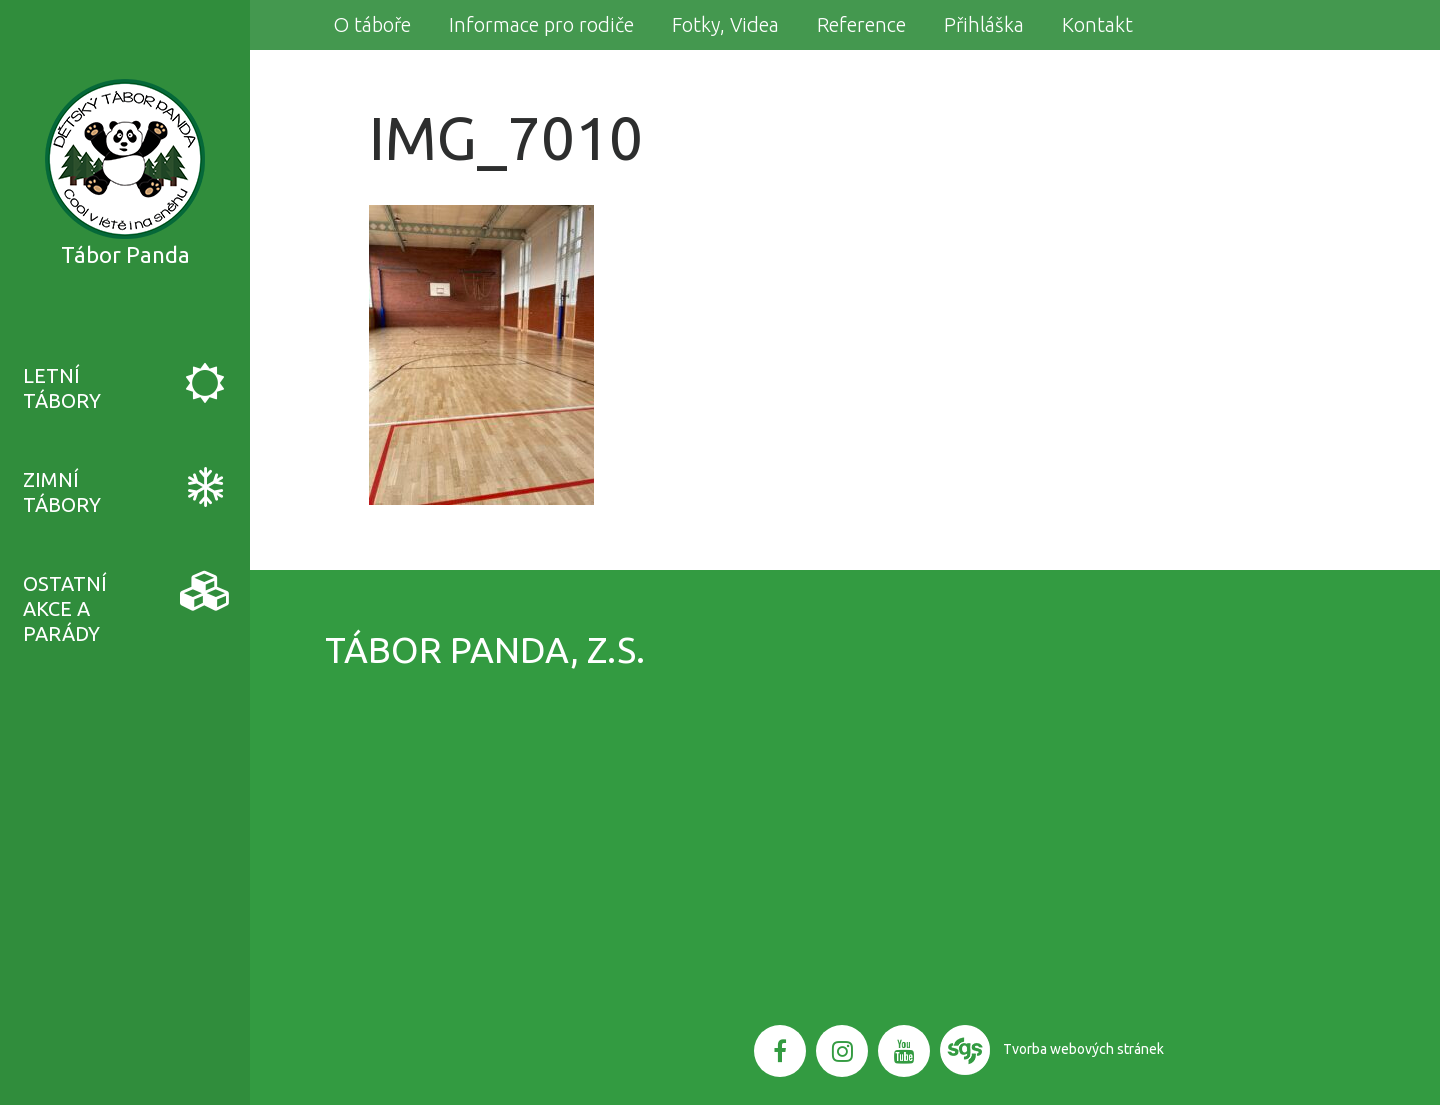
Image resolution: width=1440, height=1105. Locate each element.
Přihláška (984, 24)
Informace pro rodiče (541, 24)
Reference (861, 24)
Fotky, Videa (725, 24)
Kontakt (1097, 24)
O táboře (372, 24)
